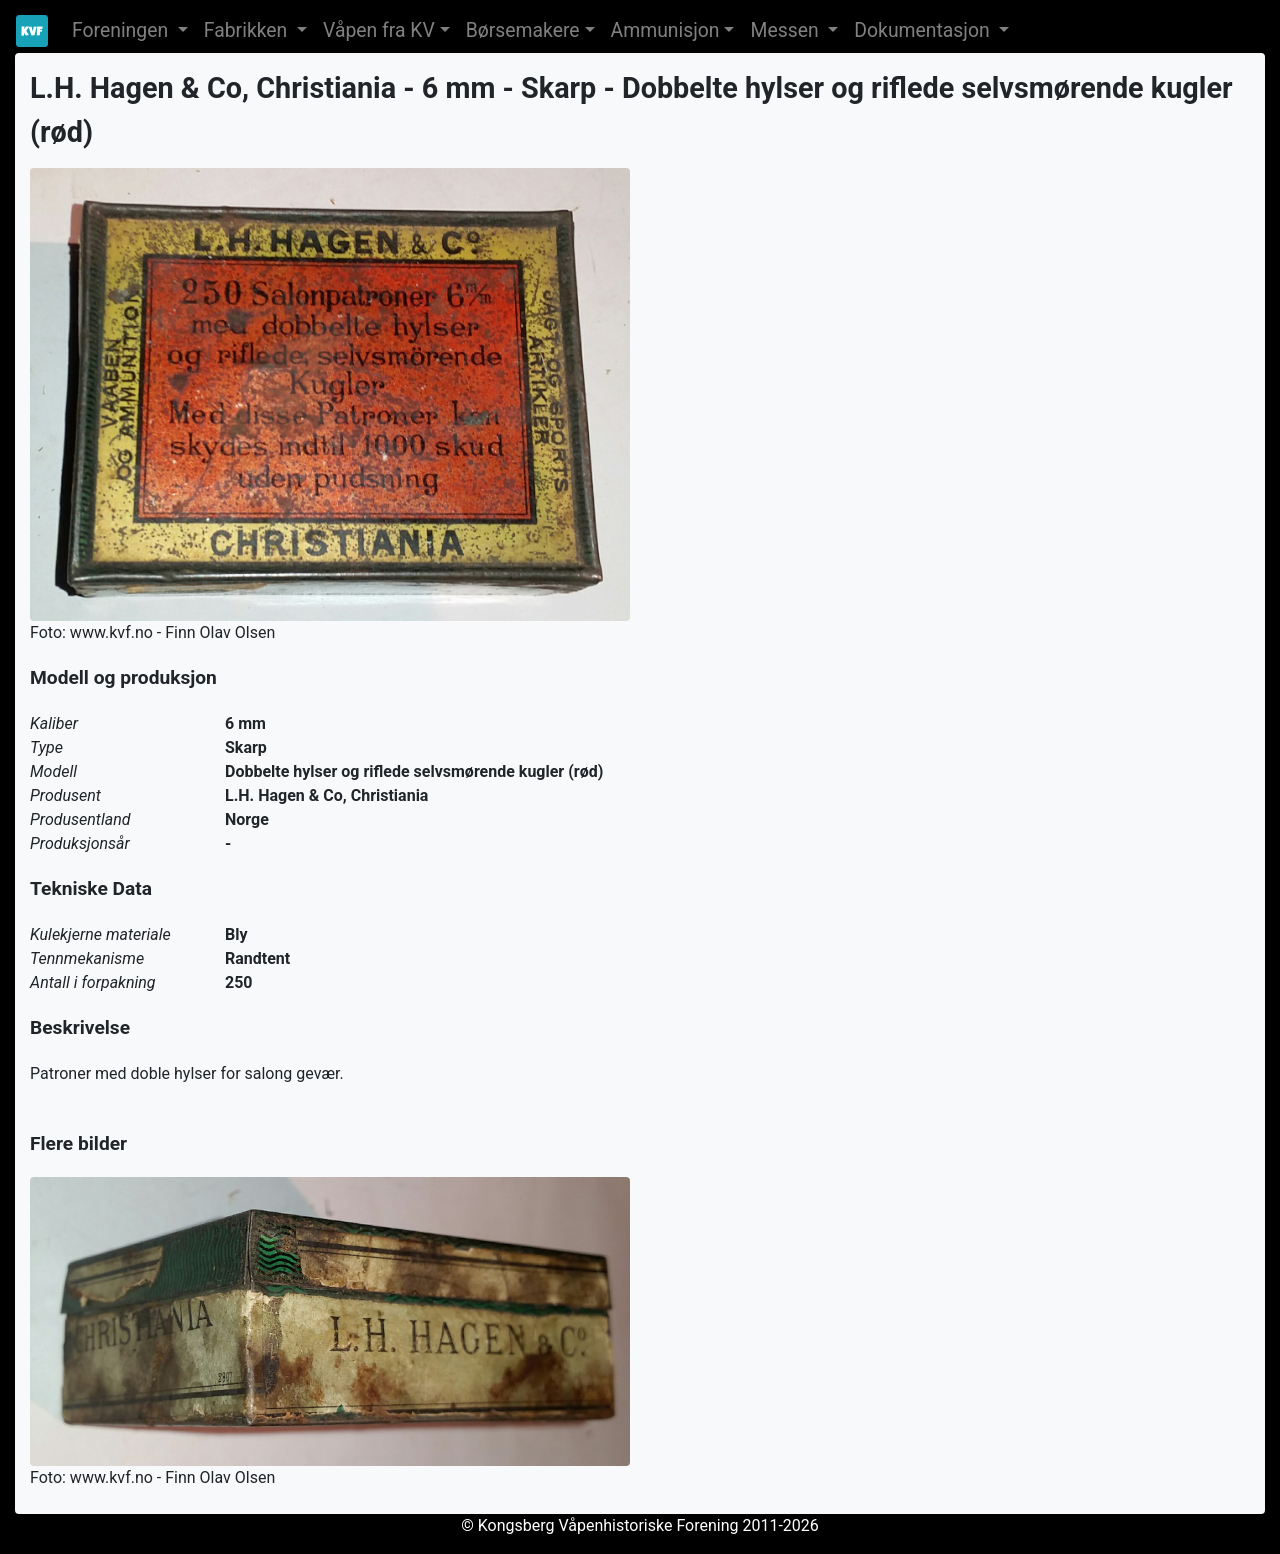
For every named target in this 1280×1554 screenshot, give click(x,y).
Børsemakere (523, 30)
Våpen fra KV (379, 30)
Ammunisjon (665, 30)
